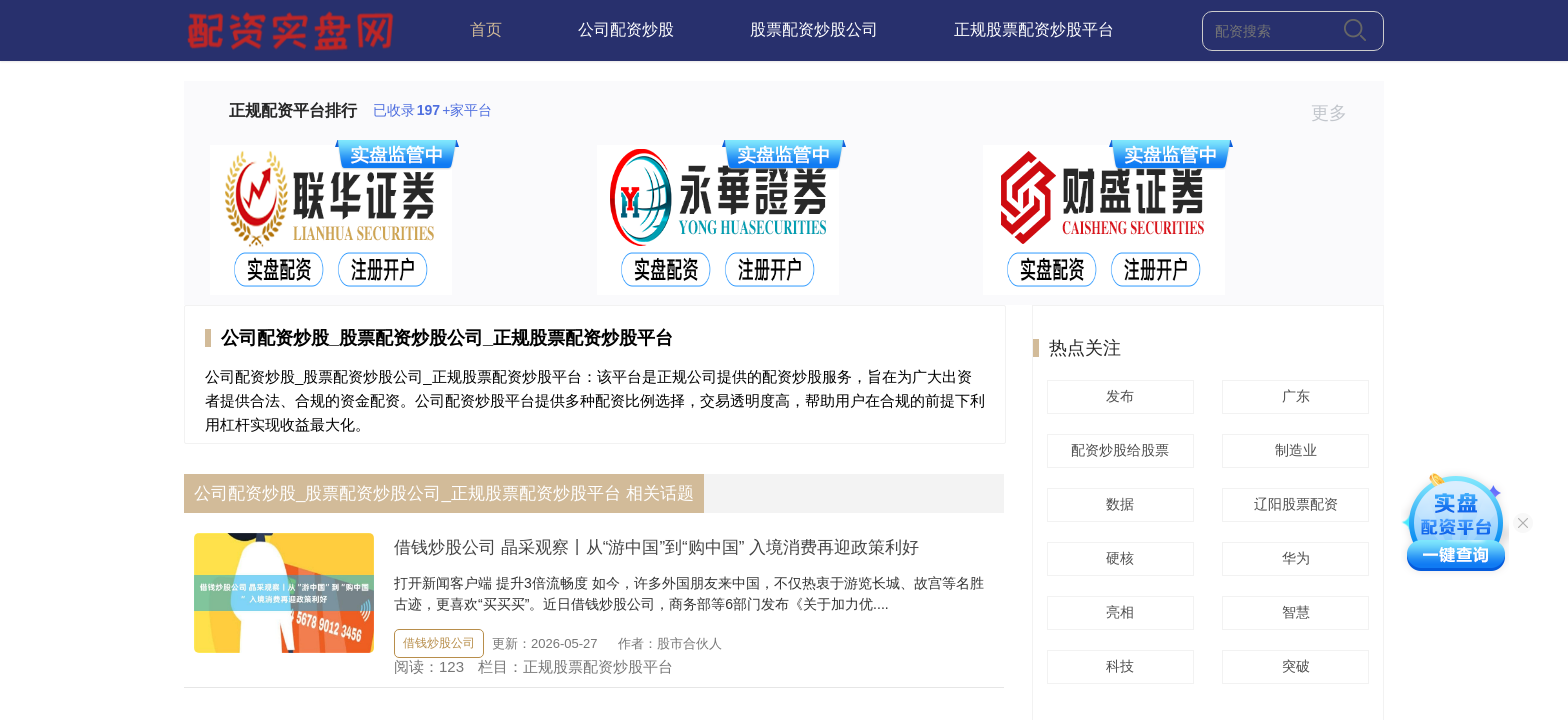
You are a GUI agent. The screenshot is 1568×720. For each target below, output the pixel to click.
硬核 (1117, 558)
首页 (486, 29)
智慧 (1293, 612)
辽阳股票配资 (1293, 504)
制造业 (1293, 450)
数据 (1117, 504)
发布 (1117, 396)
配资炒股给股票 (1117, 450)
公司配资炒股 (626, 29)
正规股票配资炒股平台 (1034, 29)
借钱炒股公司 (439, 643)
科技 (1117, 666)
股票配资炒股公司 (814, 29)
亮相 (1117, 612)
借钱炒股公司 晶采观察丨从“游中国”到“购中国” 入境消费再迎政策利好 (656, 547)
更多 (1337, 113)
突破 (1293, 666)
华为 (1293, 558)
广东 (1293, 396)
